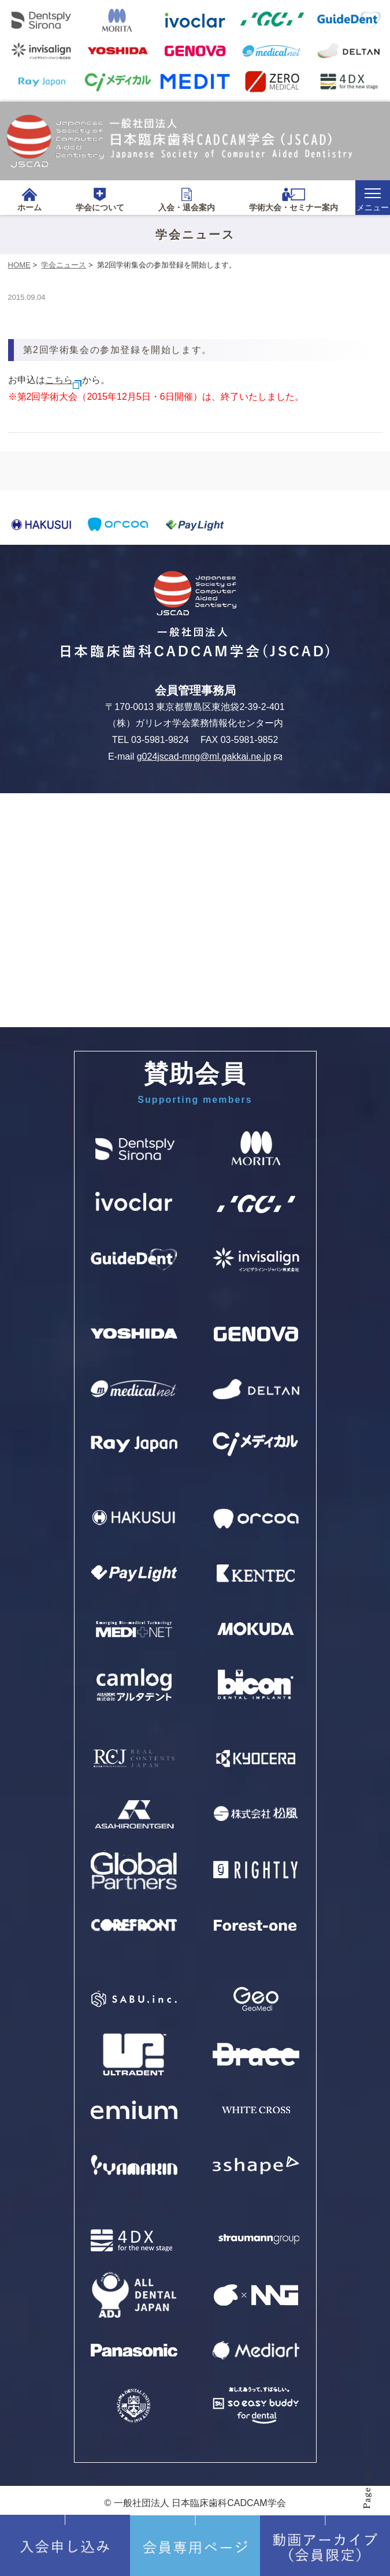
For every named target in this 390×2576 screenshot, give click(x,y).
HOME (19, 265)
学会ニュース (63, 265)
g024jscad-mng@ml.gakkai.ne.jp (209, 756)
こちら (63, 380)
